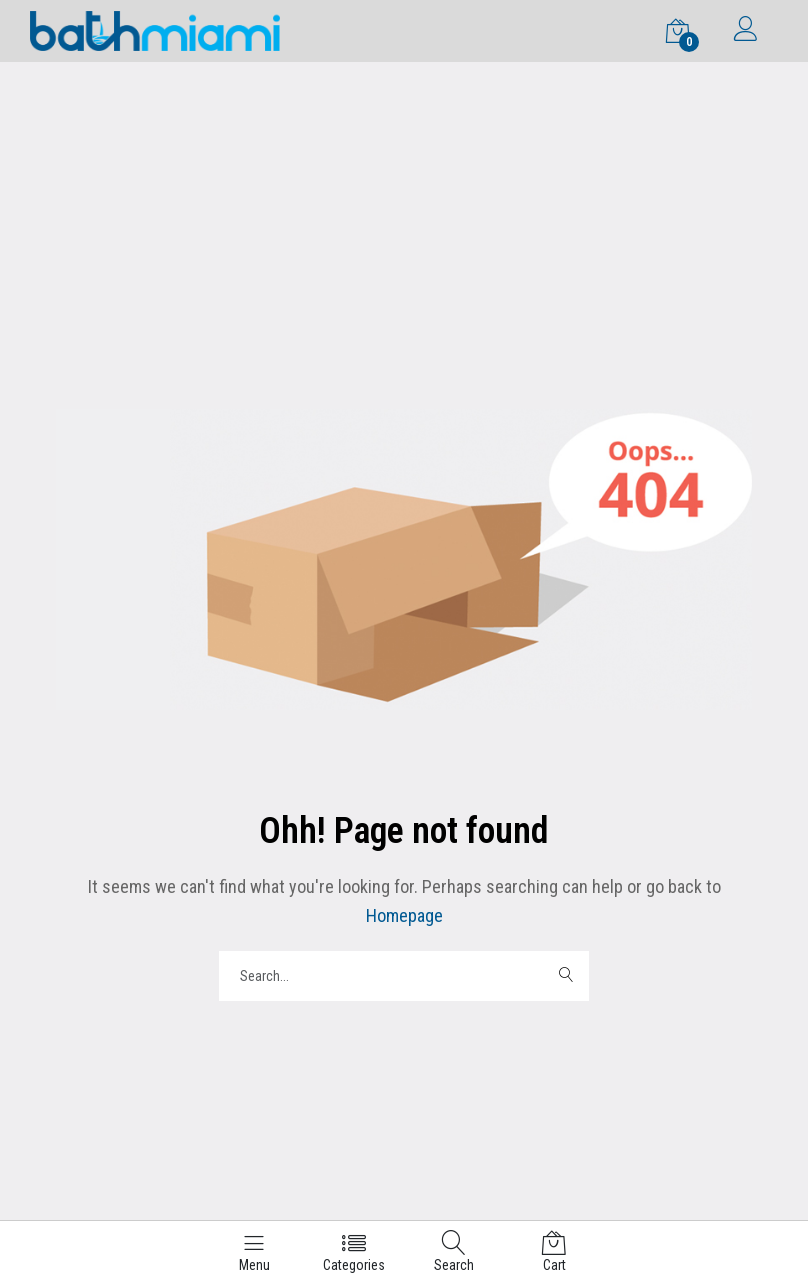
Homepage (404, 915)
